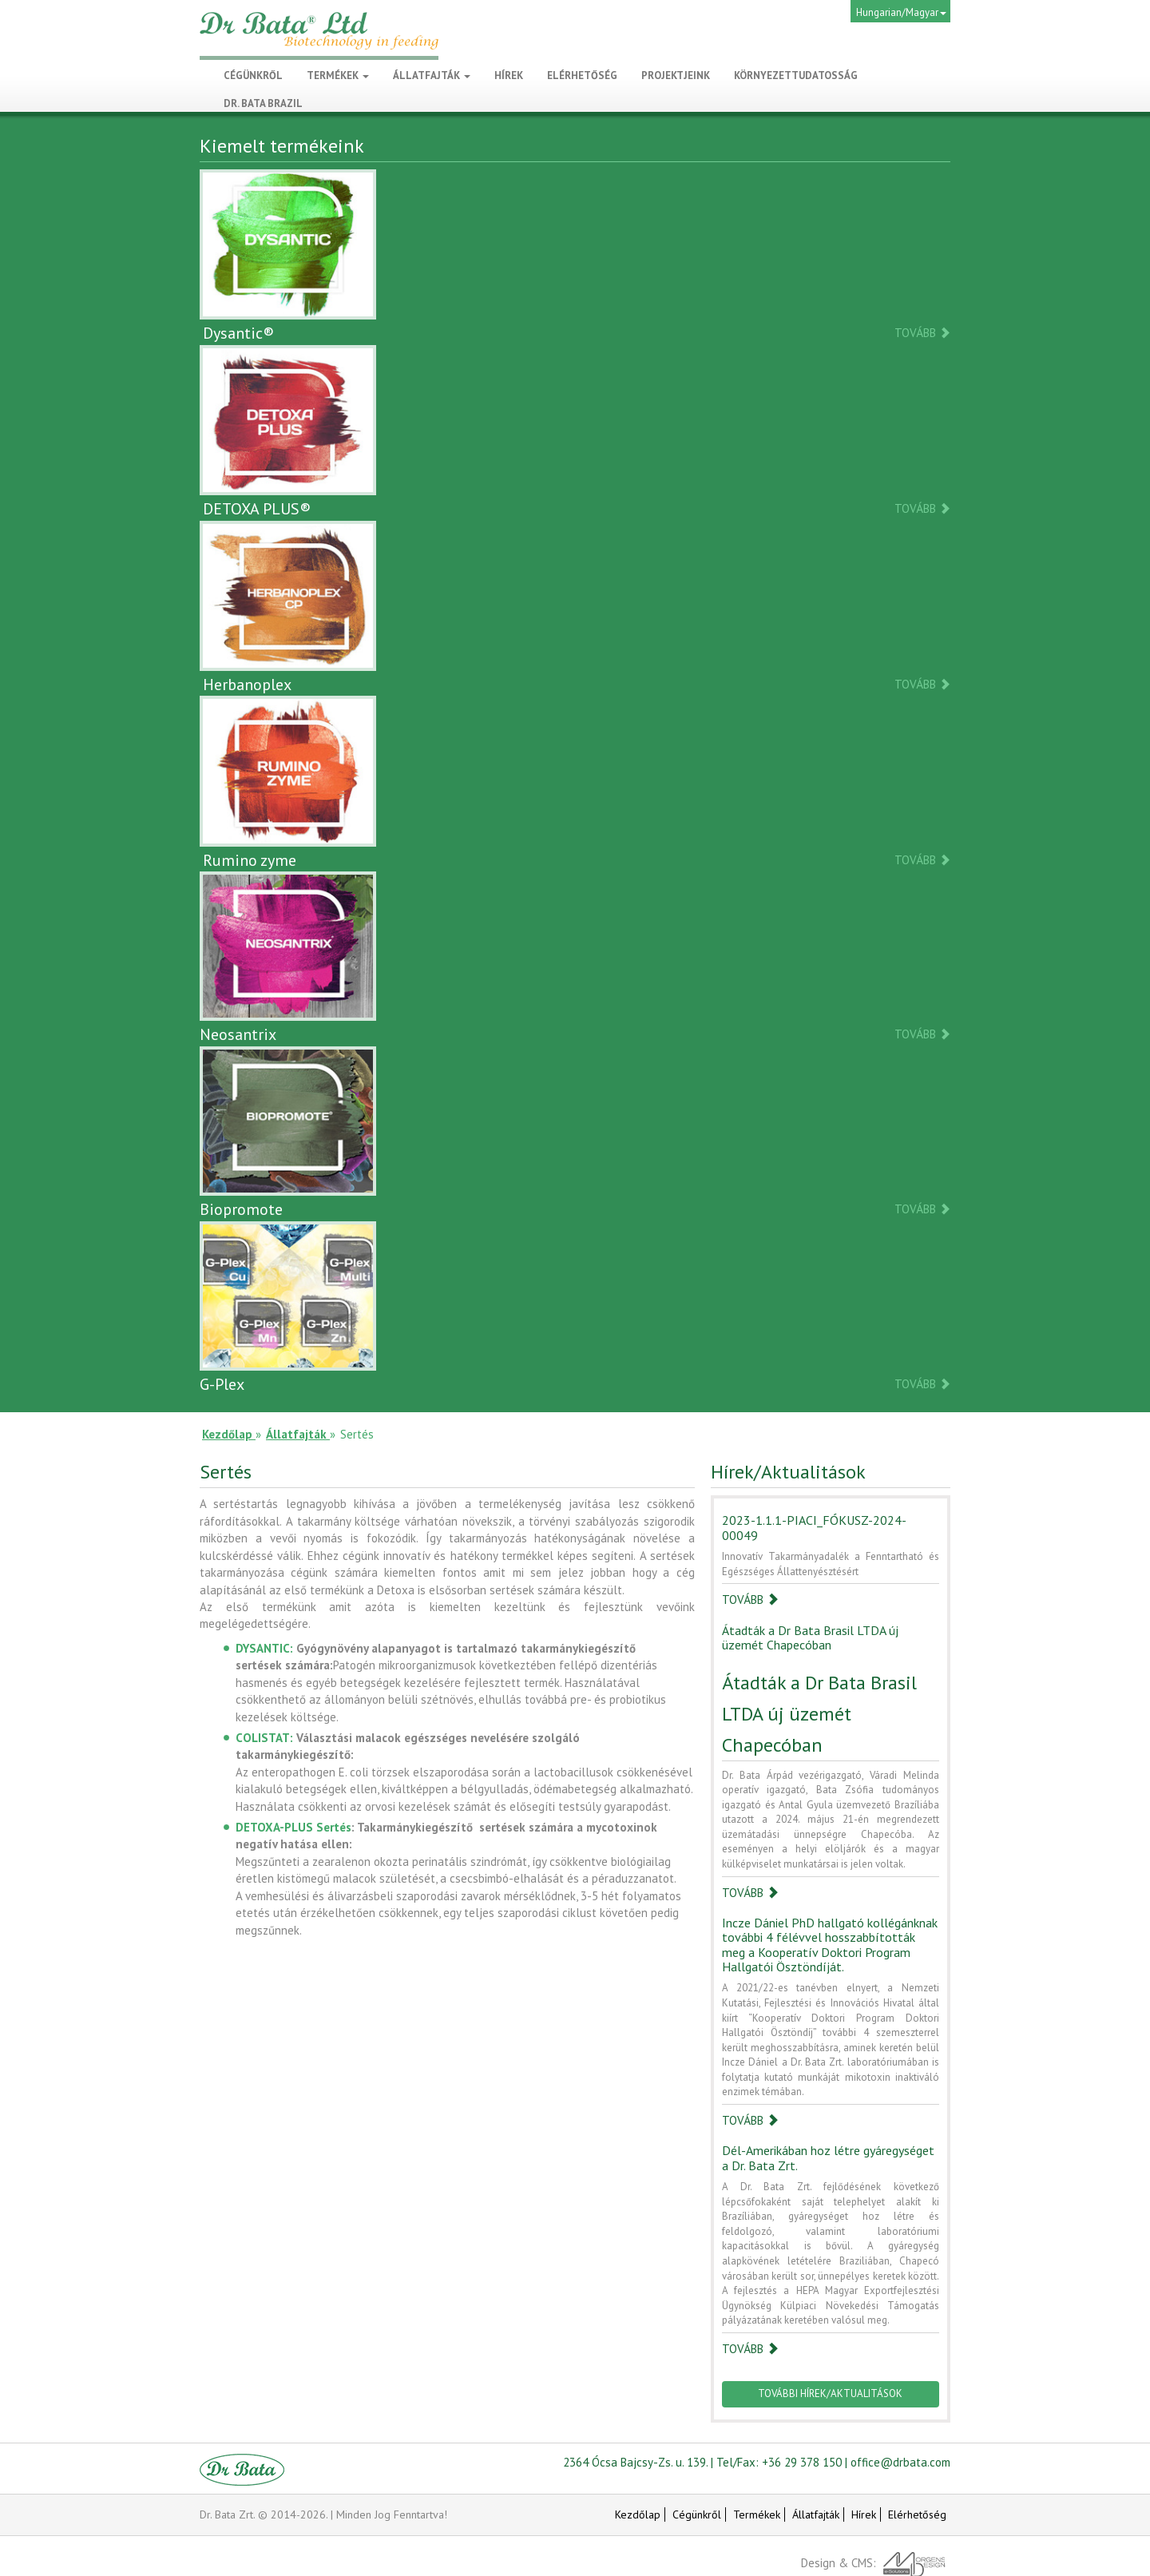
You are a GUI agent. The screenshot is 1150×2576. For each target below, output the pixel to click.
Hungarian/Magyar (901, 12)
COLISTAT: (264, 1737)
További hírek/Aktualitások (830, 2393)
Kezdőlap (637, 2514)
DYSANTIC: (264, 1648)
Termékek (338, 75)
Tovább (922, 332)
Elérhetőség (917, 2514)
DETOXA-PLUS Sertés (293, 1827)
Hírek (863, 2514)
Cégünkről (696, 2514)
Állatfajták (431, 75)
